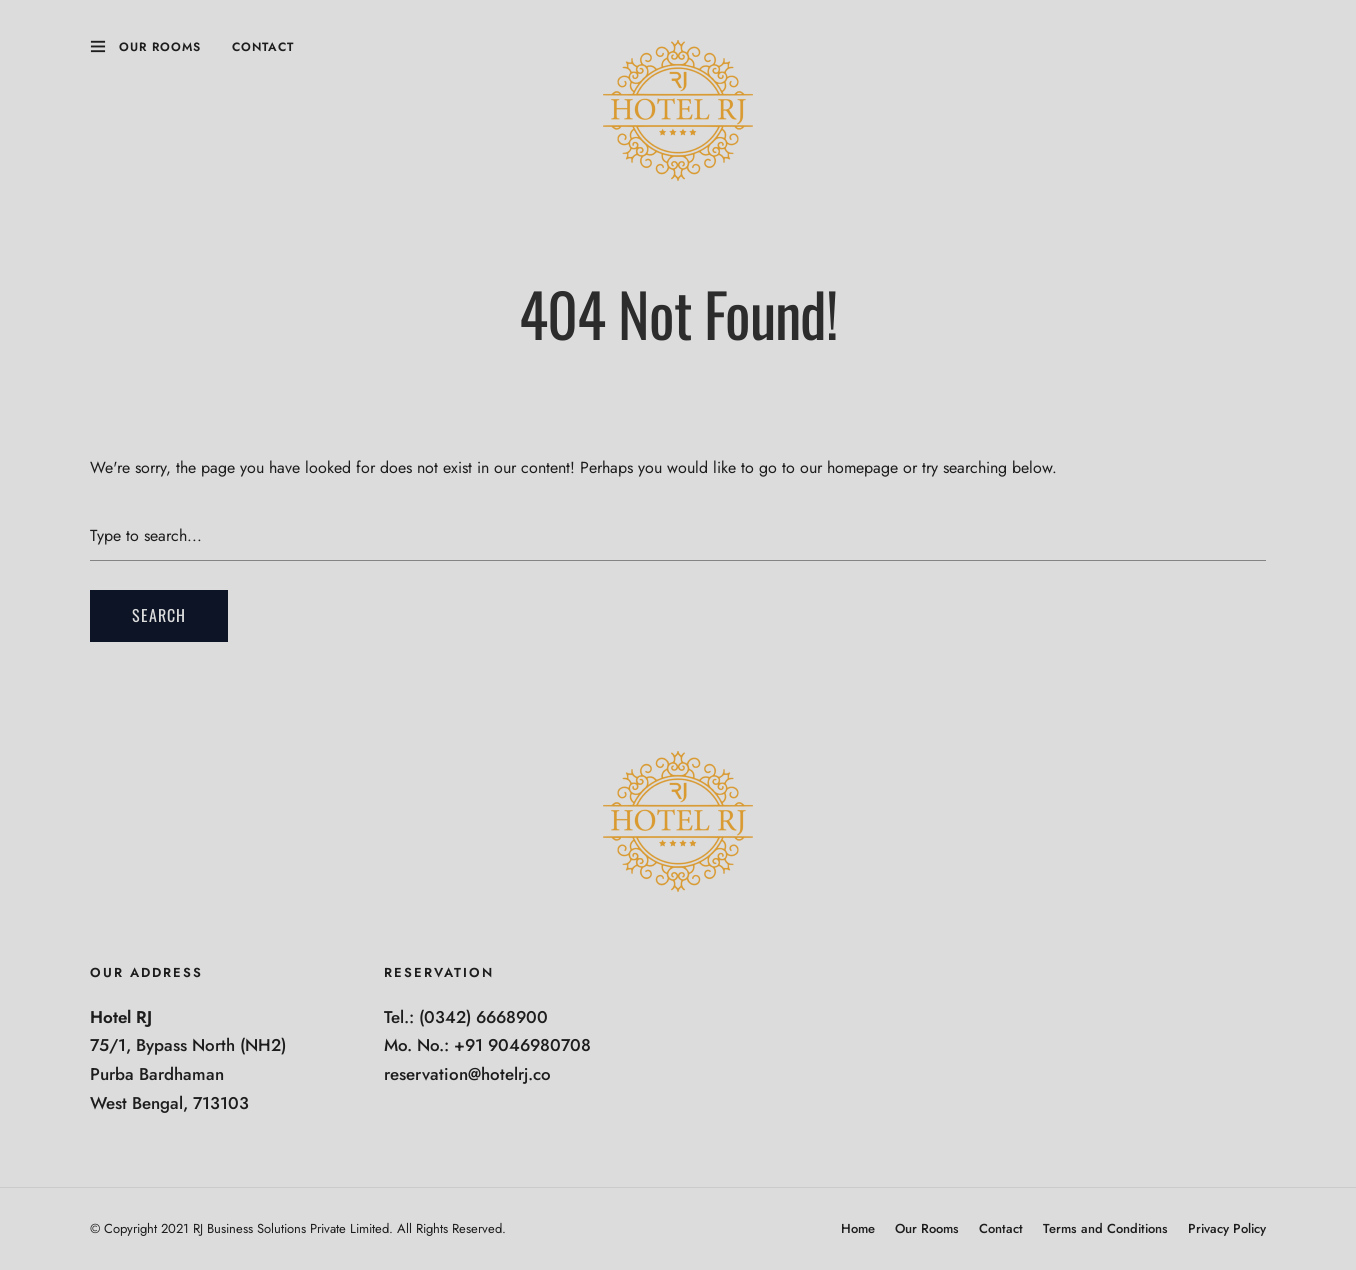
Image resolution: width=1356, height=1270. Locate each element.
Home (858, 1228)
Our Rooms (160, 47)
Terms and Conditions (1105, 1228)
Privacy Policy (1227, 1228)
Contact (263, 47)
